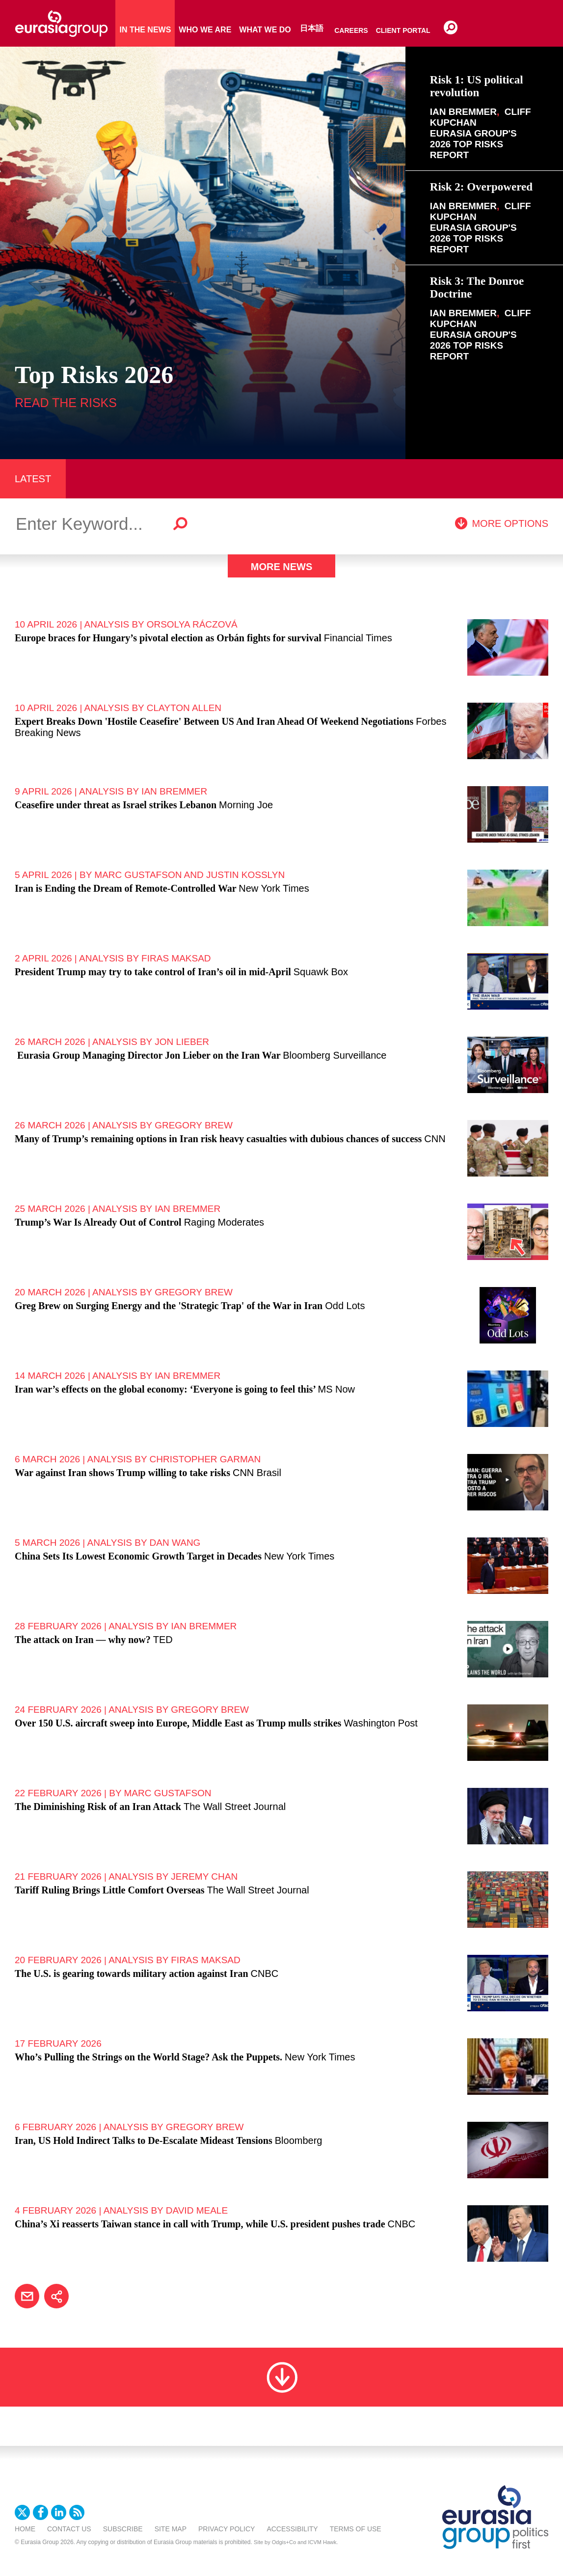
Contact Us (69, 2529)
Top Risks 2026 (94, 374)
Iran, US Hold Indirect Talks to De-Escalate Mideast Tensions (143, 2140)
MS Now (336, 1389)
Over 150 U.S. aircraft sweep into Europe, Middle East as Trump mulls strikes (178, 1723)
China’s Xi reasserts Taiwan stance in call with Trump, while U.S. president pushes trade (200, 2224)
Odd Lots (345, 1305)
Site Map (171, 2529)
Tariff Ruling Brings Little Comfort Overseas (109, 1890)
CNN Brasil (257, 1472)
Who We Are (205, 30)
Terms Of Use (355, 2529)
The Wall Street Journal (235, 1806)
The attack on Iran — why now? (83, 1639)
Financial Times (358, 637)
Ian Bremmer (463, 112)
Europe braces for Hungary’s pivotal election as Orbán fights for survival (168, 637)
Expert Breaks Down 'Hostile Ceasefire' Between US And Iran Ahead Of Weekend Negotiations (214, 721)
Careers (351, 30)
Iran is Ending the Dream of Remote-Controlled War (125, 888)
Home (25, 2529)
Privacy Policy (226, 2529)
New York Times (274, 888)
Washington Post (380, 1723)
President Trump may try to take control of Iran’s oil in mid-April (153, 971)
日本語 (311, 28)
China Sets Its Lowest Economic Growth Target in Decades (138, 1556)
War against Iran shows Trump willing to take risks (122, 1472)
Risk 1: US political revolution (476, 86)
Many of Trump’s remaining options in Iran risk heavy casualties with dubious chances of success (218, 1138)
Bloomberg (298, 2140)
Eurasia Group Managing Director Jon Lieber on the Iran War (147, 1055)
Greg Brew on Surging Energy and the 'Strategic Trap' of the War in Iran (168, 1305)
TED (163, 1639)
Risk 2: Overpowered (481, 187)
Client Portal (403, 30)
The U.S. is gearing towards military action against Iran (131, 1973)
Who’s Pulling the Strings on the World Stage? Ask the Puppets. (148, 2057)
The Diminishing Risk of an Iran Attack (98, 1806)
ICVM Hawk (322, 2542)
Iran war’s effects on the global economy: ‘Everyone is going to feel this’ (165, 1389)
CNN (434, 1138)
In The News (145, 30)
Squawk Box (321, 971)
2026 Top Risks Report (466, 149)
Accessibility (292, 2529)
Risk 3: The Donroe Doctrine (477, 287)
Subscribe (123, 2529)
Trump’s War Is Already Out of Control (98, 1222)
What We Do (265, 30)
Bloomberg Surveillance (334, 1055)
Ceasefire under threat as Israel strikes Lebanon (115, 804)
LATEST (33, 478)
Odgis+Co (284, 2542)
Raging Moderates (224, 1222)
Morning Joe (246, 804)
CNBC (265, 1973)
